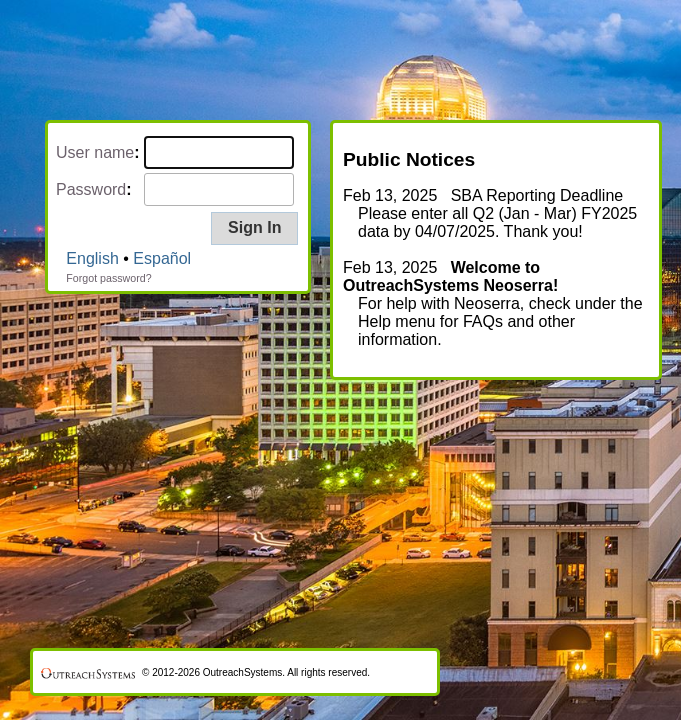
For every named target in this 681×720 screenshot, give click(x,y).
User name (95, 152)
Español (162, 258)
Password (91, 189)
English (92, 258)
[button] (254, 228)
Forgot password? (108, 278)
